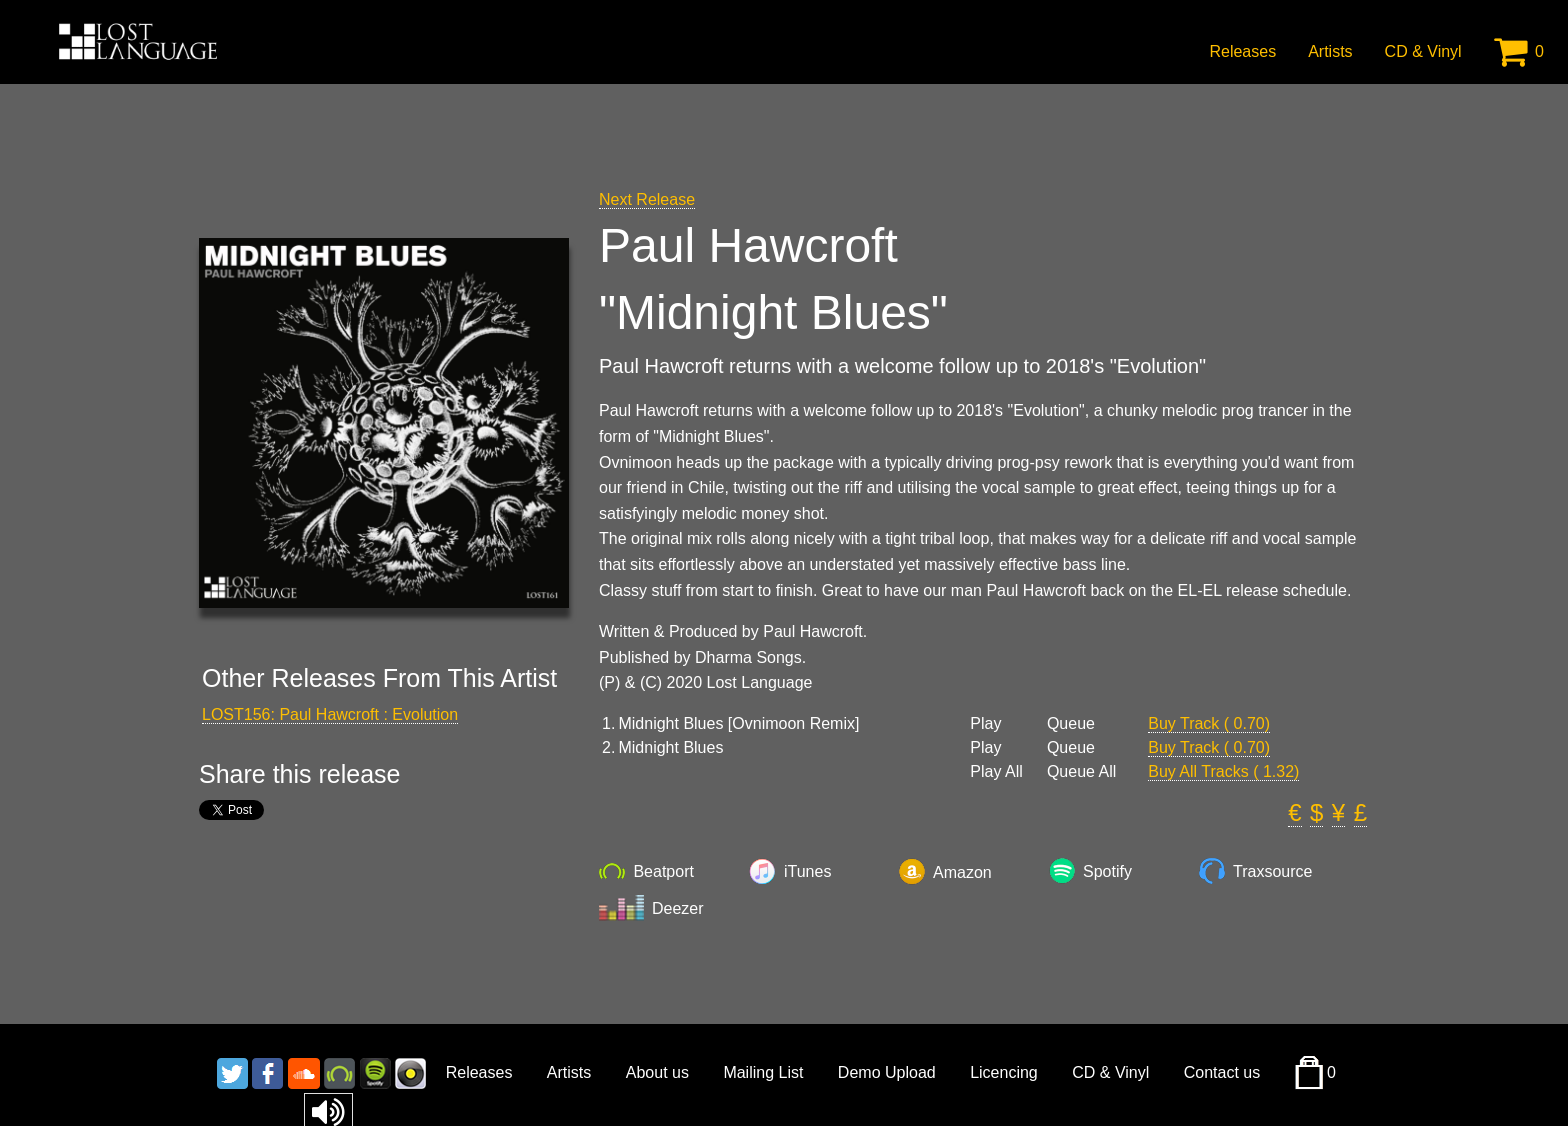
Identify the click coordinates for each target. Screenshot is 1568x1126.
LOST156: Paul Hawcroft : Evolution (330, 714)
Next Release (647, 199)
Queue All (1081, 772)
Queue (1071, 724)
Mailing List (763, 1072)
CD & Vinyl (1423, 51)
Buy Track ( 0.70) (1209, 723)
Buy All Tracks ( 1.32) (1223, 771)
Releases (1242, 51)
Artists (1330, 51)
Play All (996, 772)
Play (985, 724)
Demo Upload (887, 1072)
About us (657, 1072)
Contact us (1222, 1072)
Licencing (1004, 1072)
